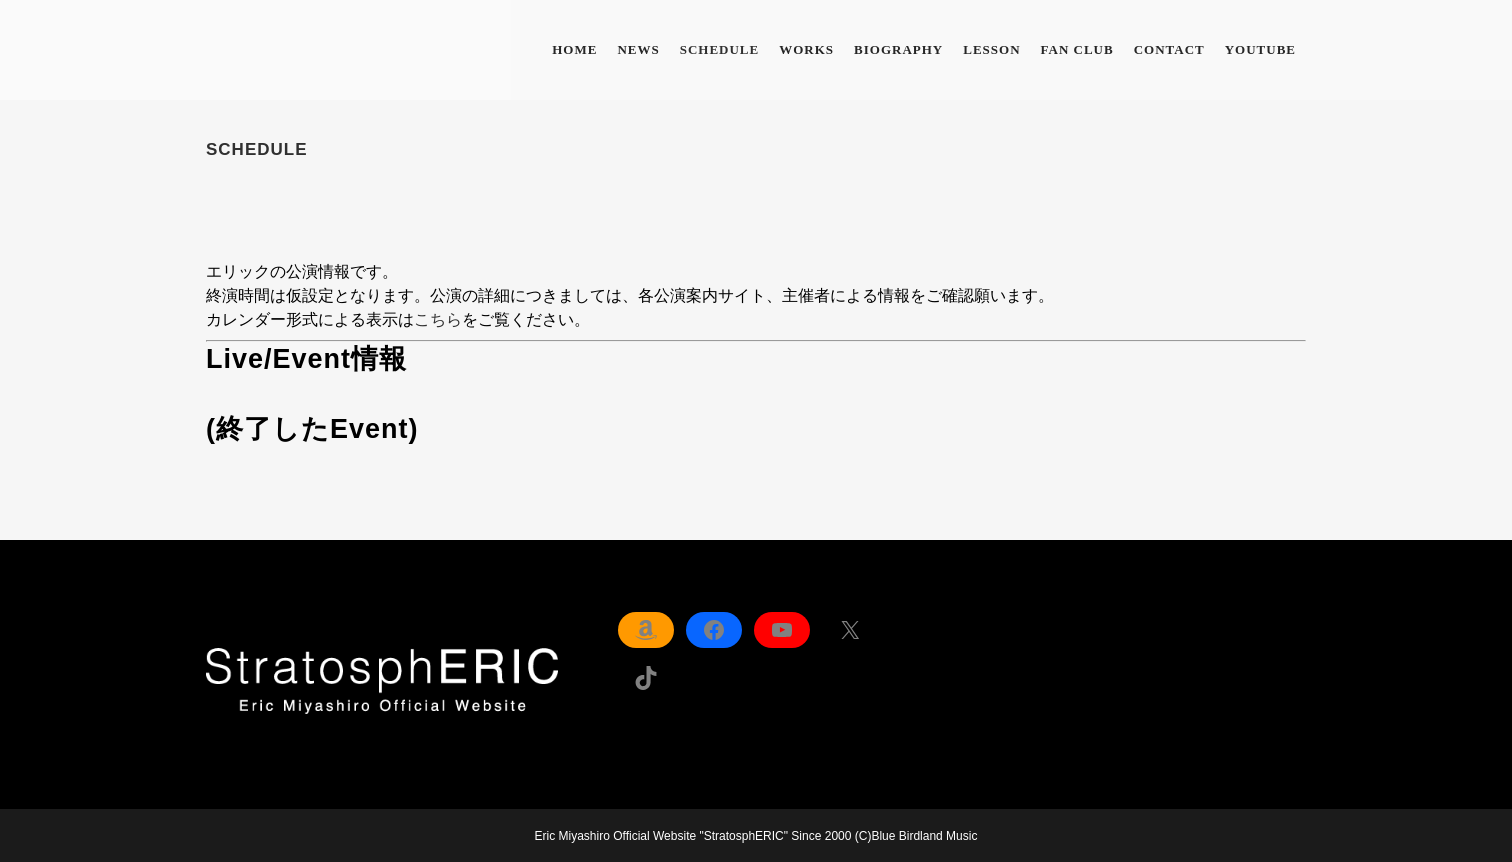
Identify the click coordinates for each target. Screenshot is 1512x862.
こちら (438, 319)
